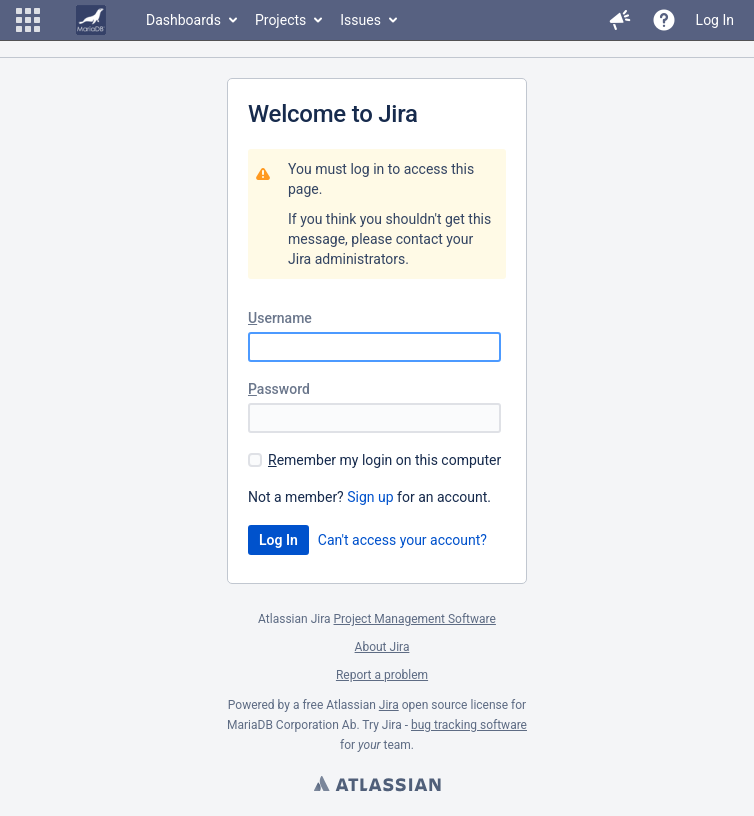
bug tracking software (469, 725)
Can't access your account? (402, 540)
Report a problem (382, 675)
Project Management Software (415, 619)
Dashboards (183, 20)
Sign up (370, 497)
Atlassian (377, 786)
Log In (715, 20)
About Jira (382, 647)
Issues (360, 20)
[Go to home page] (91, 20)
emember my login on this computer (384, 460)
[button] (28, 20)
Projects (280, 20)
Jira (389, 705)
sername (280, 318)
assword (279, 389)
